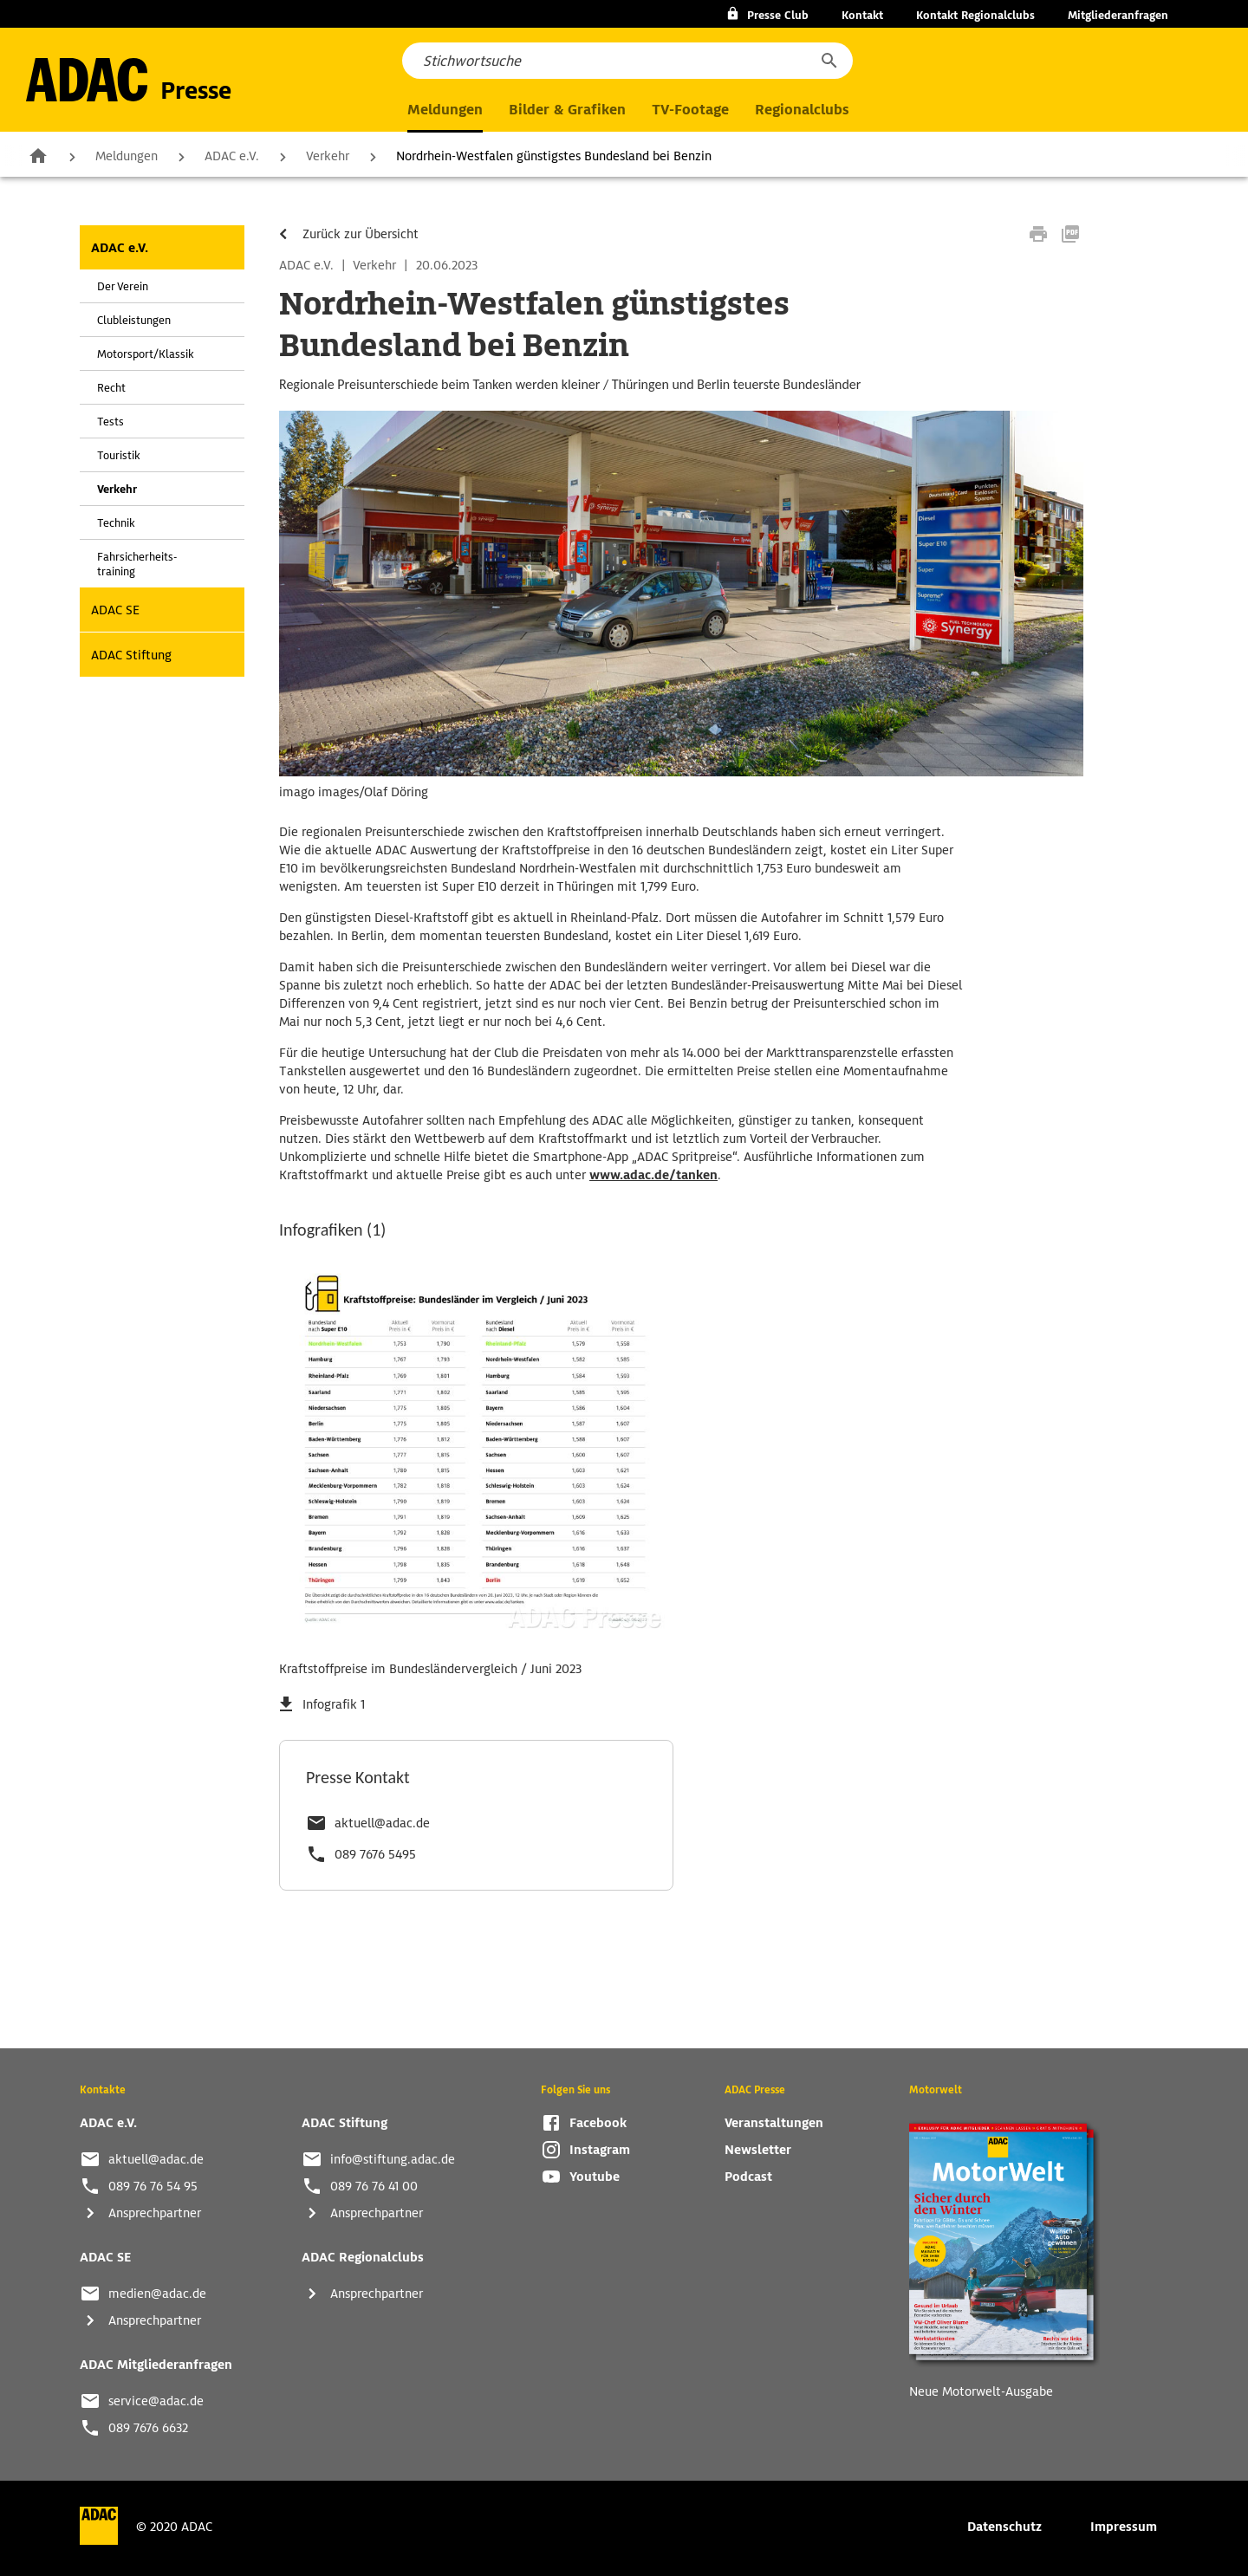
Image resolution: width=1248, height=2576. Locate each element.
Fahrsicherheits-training (137, 564)
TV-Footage (690, 110)
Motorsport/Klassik (145, 354)
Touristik (118, 455)
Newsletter (758, 2149)
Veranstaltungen (774, 2123)
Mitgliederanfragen (1118, 15)
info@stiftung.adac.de (392, 2159)
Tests (110, 421)
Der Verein (122, 286)
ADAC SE (115, 610)
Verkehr (327, 156)
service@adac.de (156, 2401)
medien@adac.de (157, 2293)
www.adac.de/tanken (653, 1175)
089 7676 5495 (375, 1854)
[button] (828, 60)
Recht (111, 387)
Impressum (1123, 2526)
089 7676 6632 (148, 2428)
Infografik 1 (333, 1704)
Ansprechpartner (154, 2213)
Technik (116, 523)
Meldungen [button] (445, 110)
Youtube (594, 2176)
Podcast (748, 2176)
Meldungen (126, 156)
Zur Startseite (38, 155)
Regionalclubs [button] (801, 110)
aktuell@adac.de (382, 1823)
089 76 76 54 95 (153, 2186)
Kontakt (862, 15)
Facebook (598, 2123)
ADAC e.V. (232, 156)
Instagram (599, 2149)
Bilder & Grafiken (567, 110)
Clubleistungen (134, 320)
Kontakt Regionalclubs (975, 15)
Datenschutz (1004, 2526)
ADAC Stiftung (131, 655)
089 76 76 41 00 (374, 2186)
